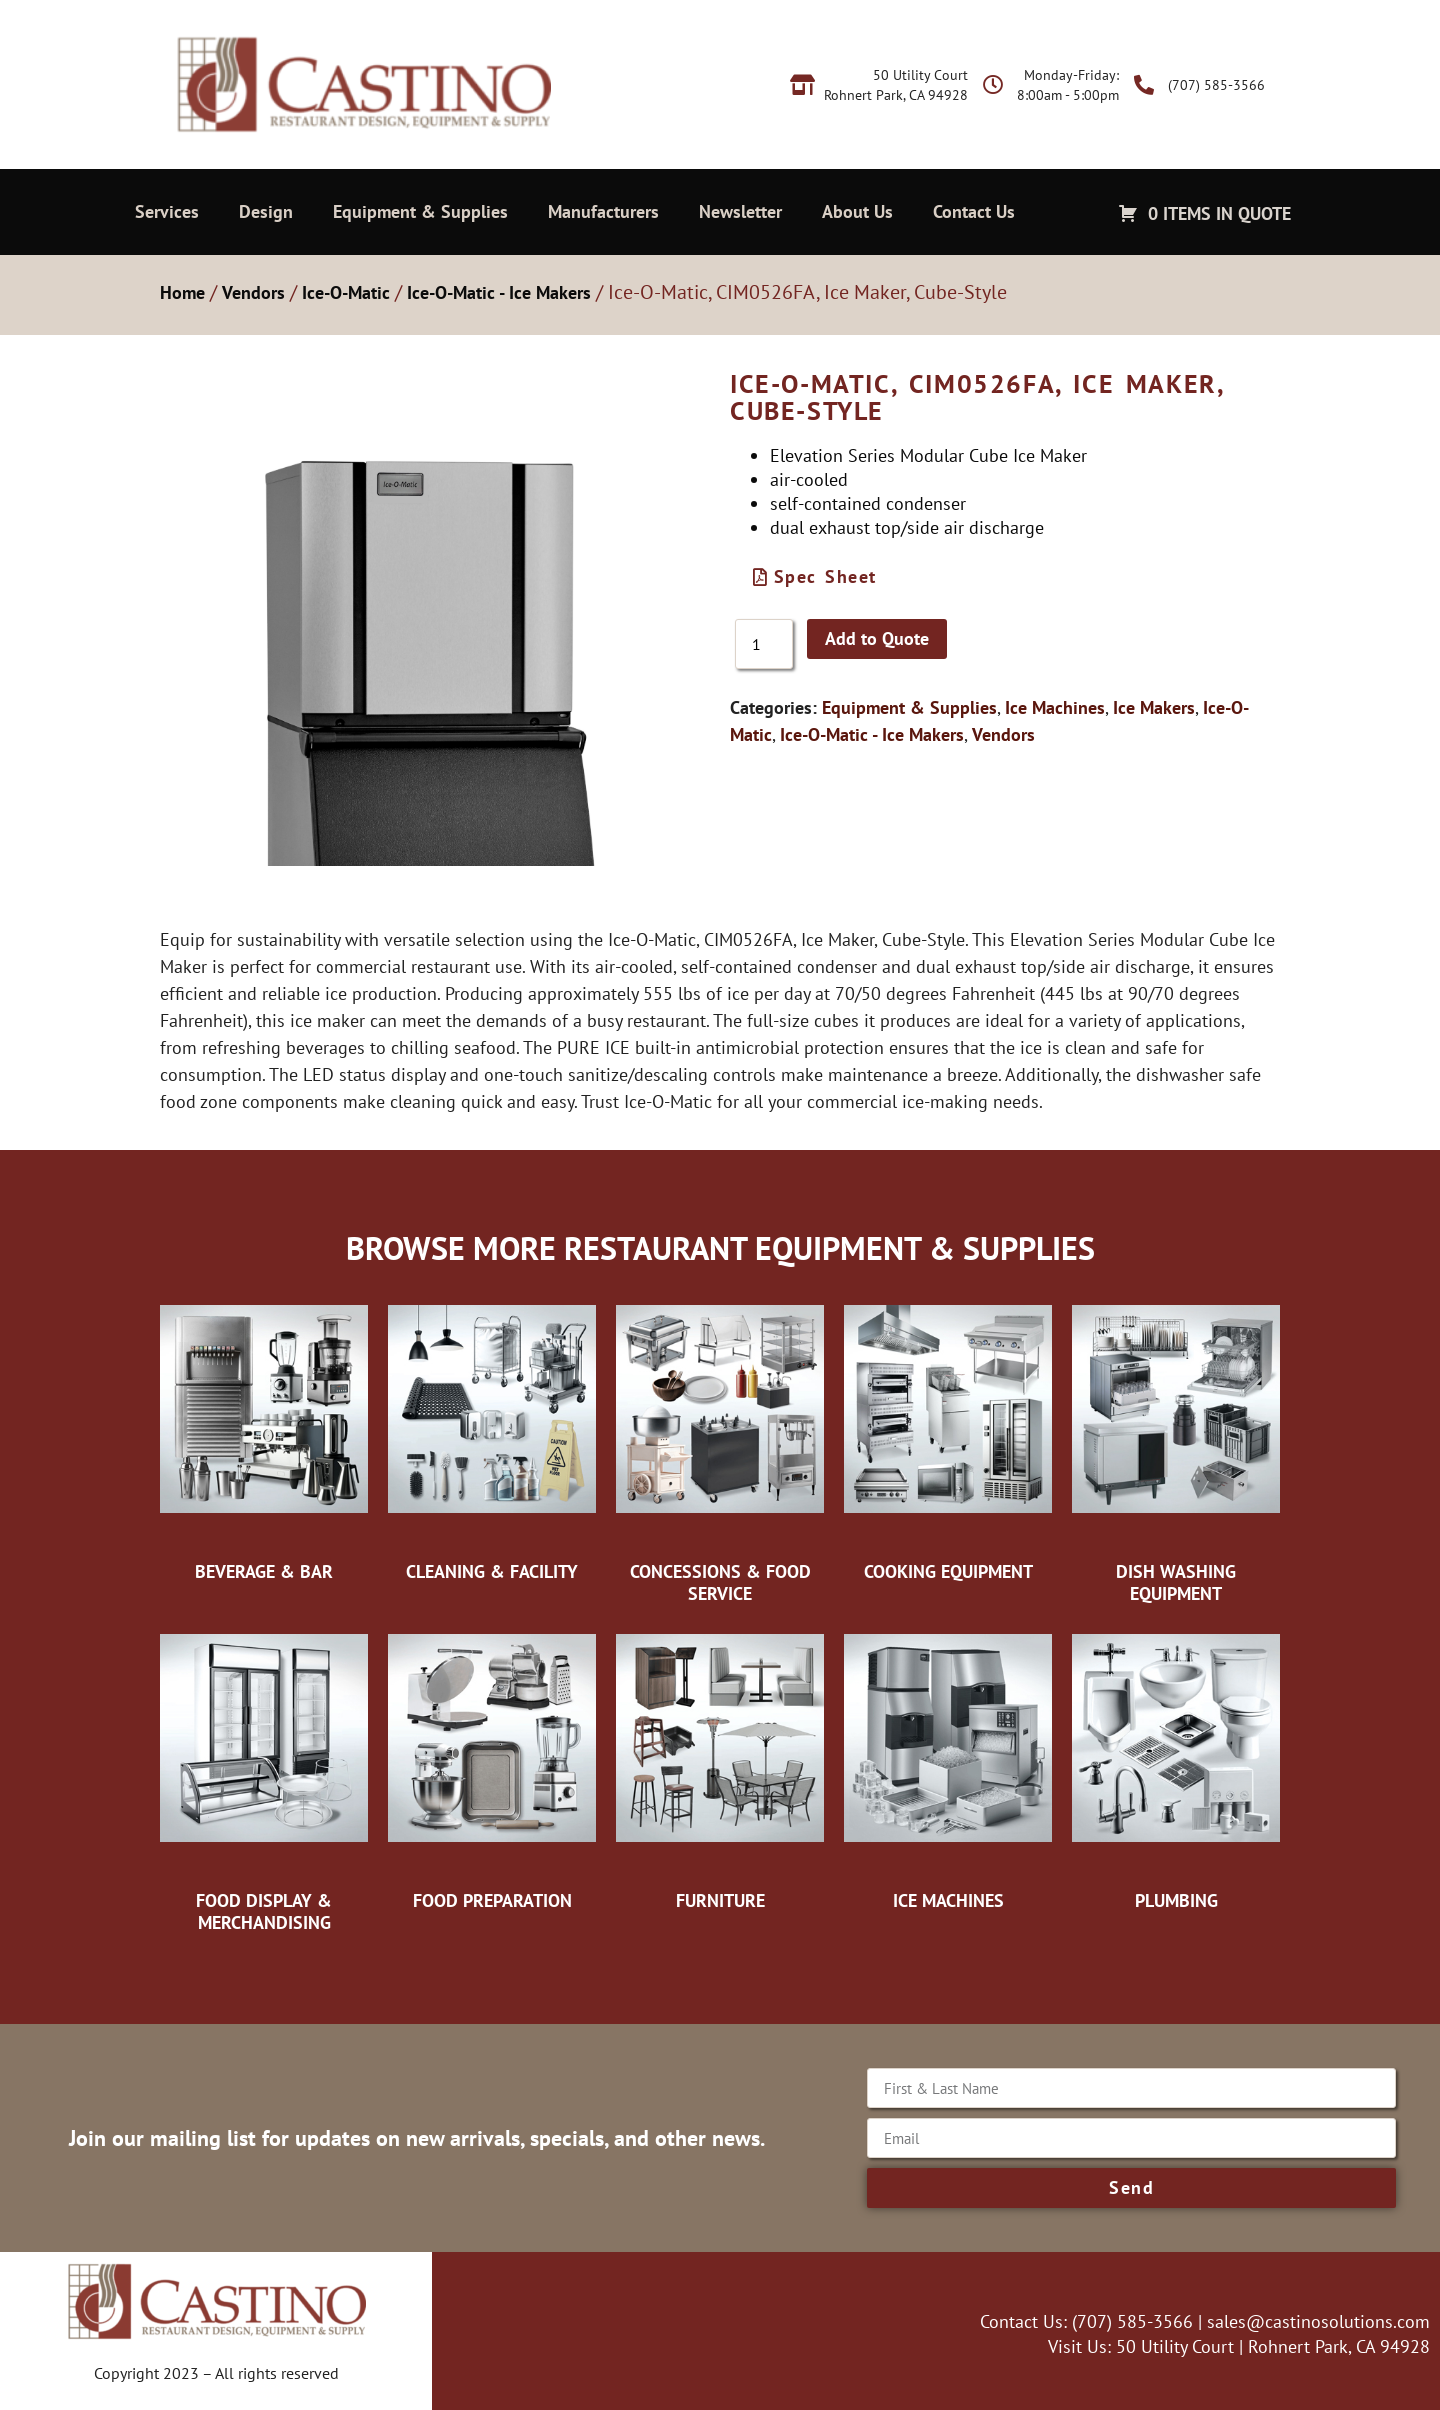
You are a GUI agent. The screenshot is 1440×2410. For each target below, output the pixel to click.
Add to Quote (877, 638)
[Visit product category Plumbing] (1176, 1767)
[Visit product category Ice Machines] (948, 1767)
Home (182, 292)
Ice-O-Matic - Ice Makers (499, 292)
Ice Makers (1154, 707)
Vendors (253, 292)
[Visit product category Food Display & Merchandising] (264, 1777)
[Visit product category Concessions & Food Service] (720, 1448)
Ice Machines (1055, 707)
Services (167, 211)
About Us (857, 211)
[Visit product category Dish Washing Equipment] (1176, 1448)
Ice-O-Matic (346, 292)
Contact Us (974, 211)
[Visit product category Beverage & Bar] (264, 1438)
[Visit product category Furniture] (720, 1767)
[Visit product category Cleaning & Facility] (492, 1438)
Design (266, 211)
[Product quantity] (764, 644)
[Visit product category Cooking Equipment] (948, 1438)
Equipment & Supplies (420, 211)
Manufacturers (603, 211)
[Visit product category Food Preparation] (492, 1767)
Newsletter (740, 211)
